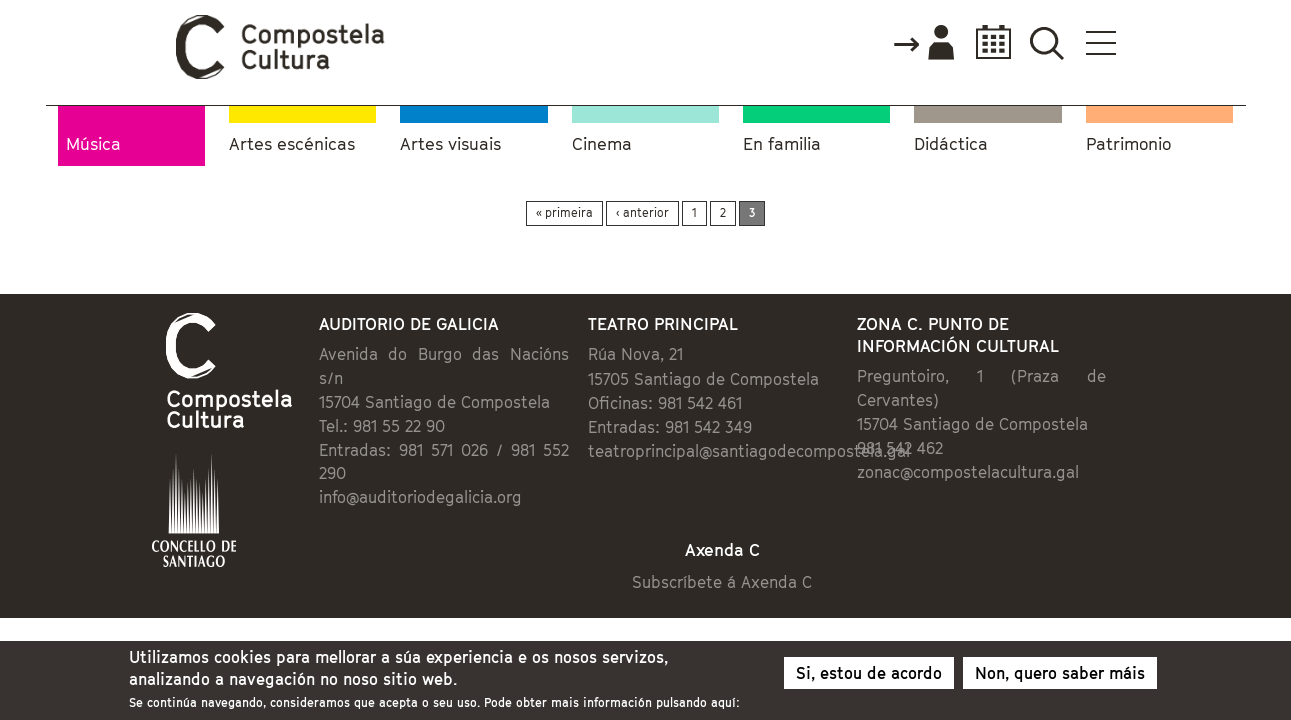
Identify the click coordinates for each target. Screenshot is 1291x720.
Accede (1043, 44)
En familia (782, 140)
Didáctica (951, 140)
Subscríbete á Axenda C (742, 545)
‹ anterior (642, 209)
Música (93, 140)
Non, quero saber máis (1060, 678)
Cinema (602, 140)
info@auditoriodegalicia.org (339, 453)
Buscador (1167, 42)
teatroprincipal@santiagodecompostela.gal (735, 453)
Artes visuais (450, 140)
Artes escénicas (292, 140)
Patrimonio (1128, 140)
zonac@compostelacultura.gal (1021, 451)
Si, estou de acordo (869, 678)
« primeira (564, 209)
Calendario (1107, 42)
